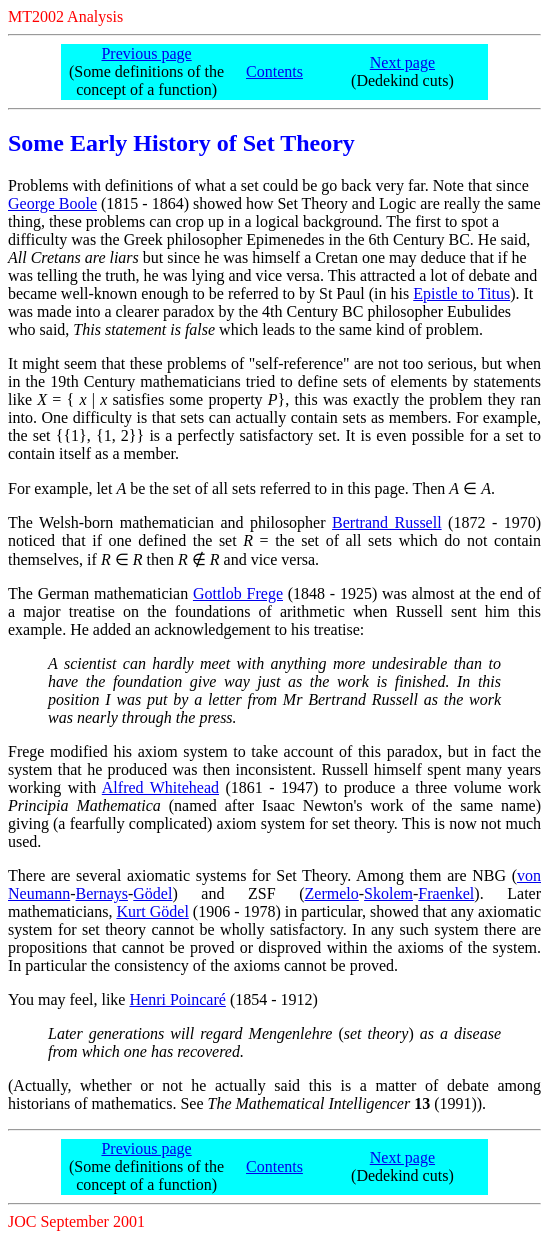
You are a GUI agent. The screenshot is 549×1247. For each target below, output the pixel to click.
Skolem (388, 893)
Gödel (152, 893)
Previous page (146, 53)
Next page (402, 62)
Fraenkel (446, 893)
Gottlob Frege (238, 593)
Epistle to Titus (461, 293)
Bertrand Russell (387, 522)
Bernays (102, 893)
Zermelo (332, 893)
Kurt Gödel (152, 911)
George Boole (52, 203)
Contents (274, 71)
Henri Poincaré (177, 999)
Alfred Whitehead (160, 787)
